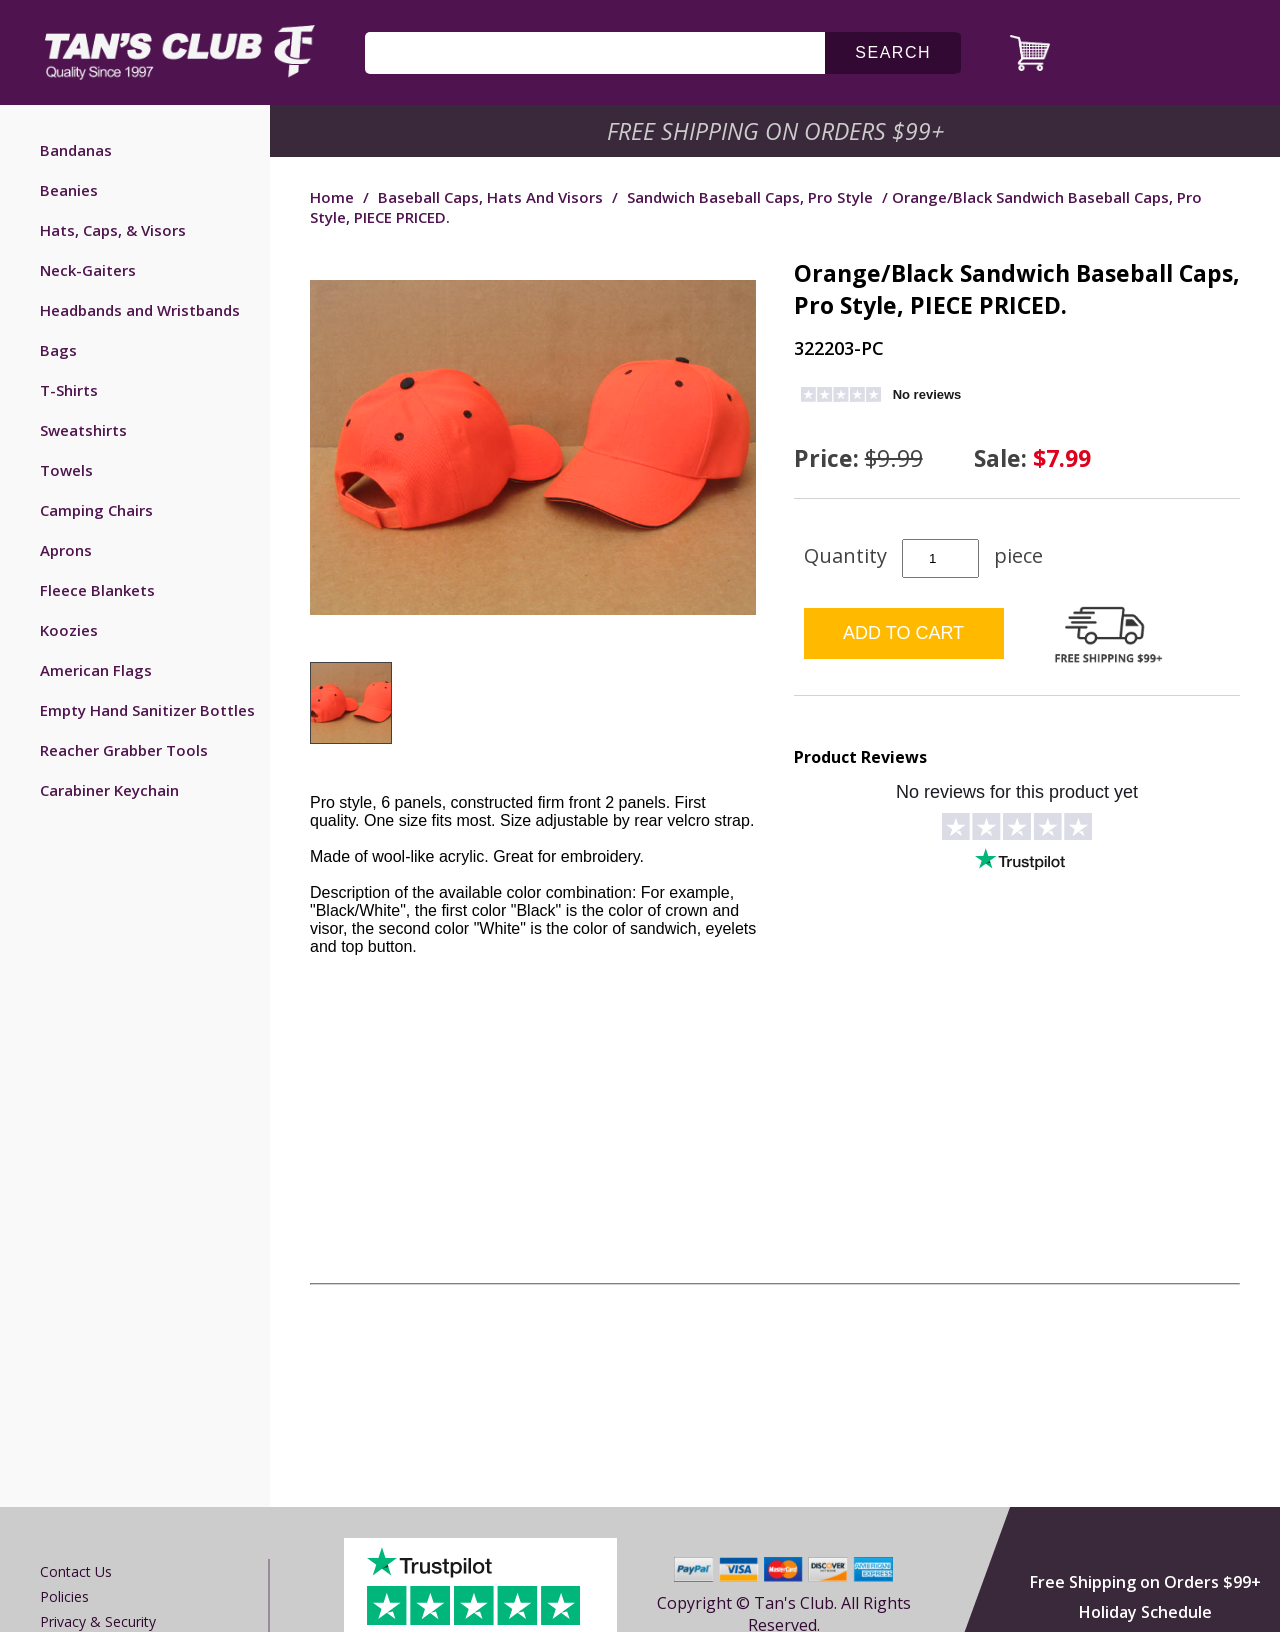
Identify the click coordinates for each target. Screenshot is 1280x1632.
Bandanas (76, 150)
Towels (66, 470)
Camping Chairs (96, 510)
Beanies (69, 190)
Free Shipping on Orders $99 (777, 131)
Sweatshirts (83, 430)
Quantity (845, 555)
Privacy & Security (98, 1621)
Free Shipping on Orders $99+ (1145, 1582)
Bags (58, 350)
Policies (64, 1596)
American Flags (96, 670)
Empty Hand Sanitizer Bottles (147, 710)
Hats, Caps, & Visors (113, 230)
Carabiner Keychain (109, 790)
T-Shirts (69, 390)
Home (332, 197)
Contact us (76, 1571)
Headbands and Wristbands (140, 310)
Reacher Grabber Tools (124, 750)
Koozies (69, 630)
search (893, 52)
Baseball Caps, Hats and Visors (490, 197)
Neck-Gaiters (88, 270)
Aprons (66, 550)
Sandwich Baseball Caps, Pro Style (750, 197)
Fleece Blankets (97, 590)
